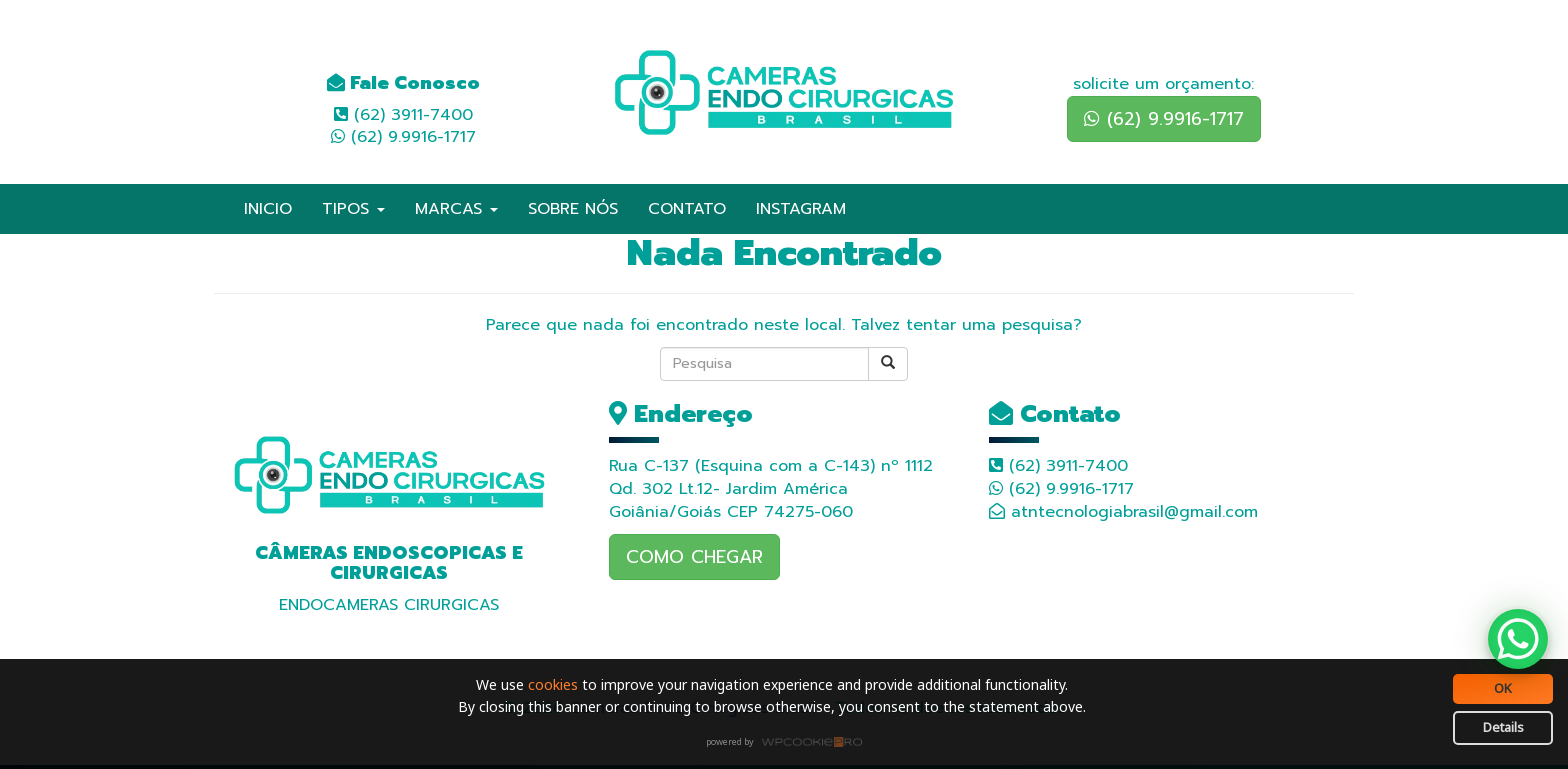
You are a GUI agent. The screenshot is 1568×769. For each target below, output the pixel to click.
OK (1503, 688)
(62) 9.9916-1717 (1164, 119)
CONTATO (687, 209)
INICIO (268, 209)
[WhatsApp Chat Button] (1518, 639)
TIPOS (353, 209)
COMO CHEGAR (694, 557)
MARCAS (456, 209)
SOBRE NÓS (573, 209)
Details (1503, 727)
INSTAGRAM (801, 209)
